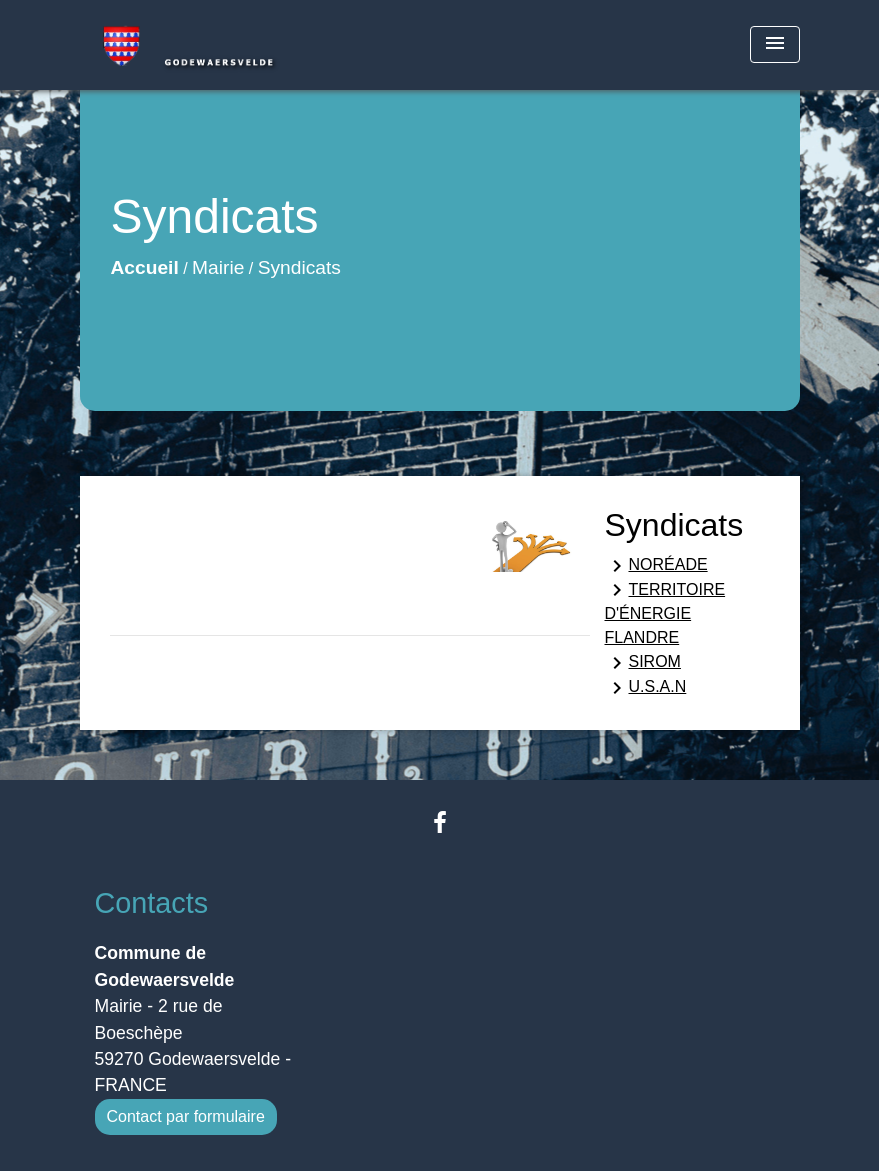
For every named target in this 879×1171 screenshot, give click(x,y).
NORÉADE (656, 566)
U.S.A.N (646, 688)
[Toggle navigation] (775, 44)
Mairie (218, 267)
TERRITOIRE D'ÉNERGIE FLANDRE (665, 612)
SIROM (643, 663)
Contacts (152, 903)
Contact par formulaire (186, 1116)
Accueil (145, 267)
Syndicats (299, 267)
